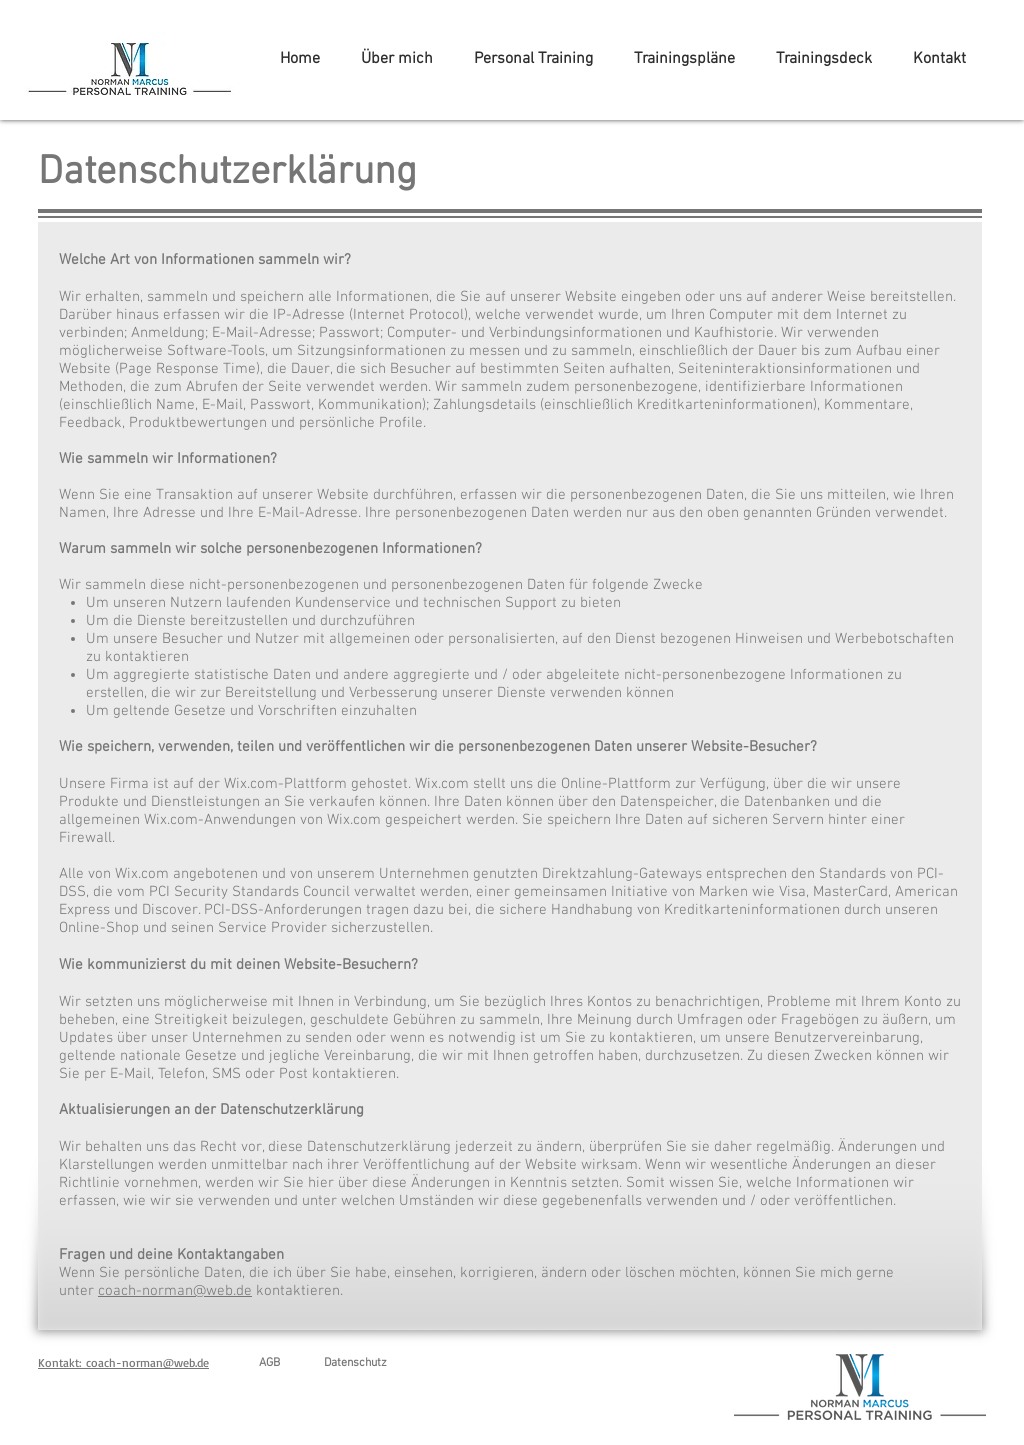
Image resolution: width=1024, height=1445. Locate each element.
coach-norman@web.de (175, 1291)
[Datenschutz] (355, 1363)
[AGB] (269, 1363)
